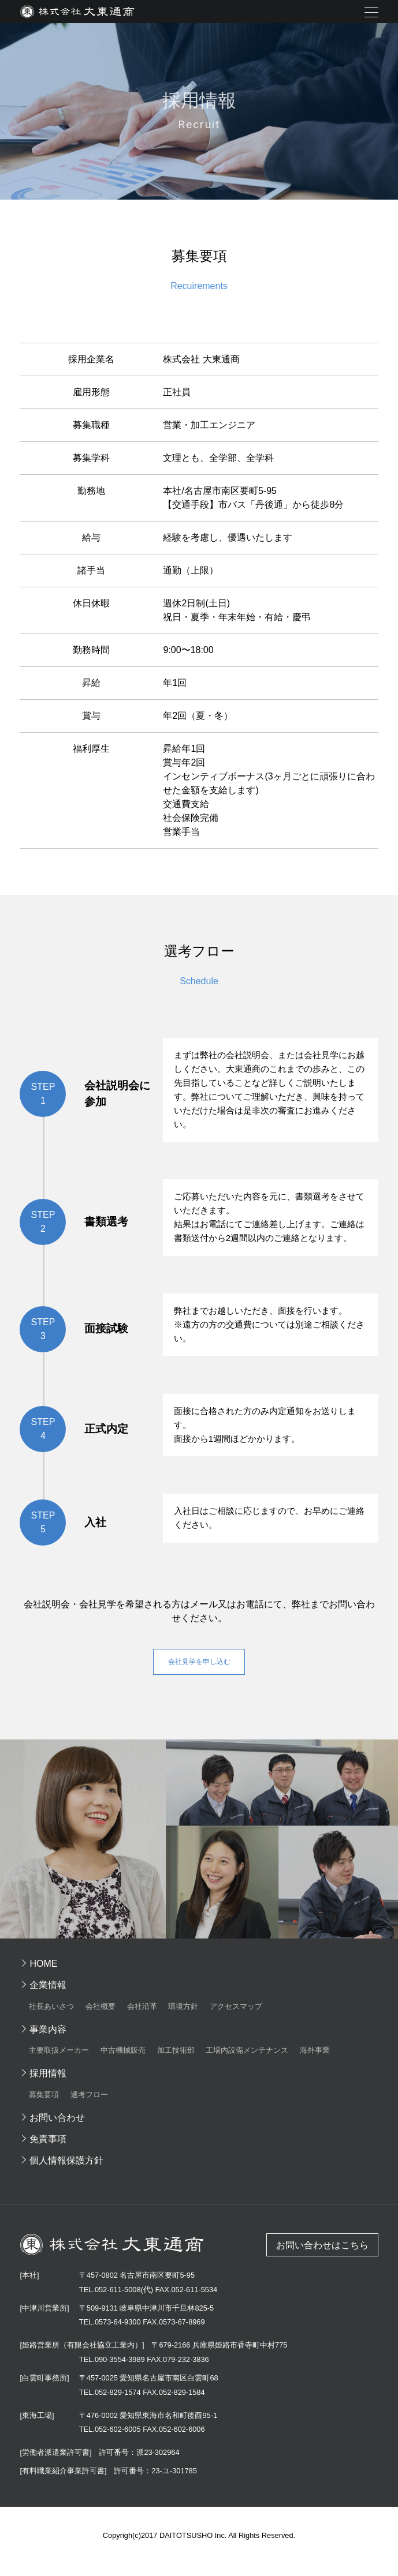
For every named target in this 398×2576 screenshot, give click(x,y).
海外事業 (315, 2061)
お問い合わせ (57, 2129)
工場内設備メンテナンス (247, 2061)
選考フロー (89, 2106)
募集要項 (44, 2106)
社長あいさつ (51, 2017)
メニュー (371, 12)
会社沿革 (142, 2017)
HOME (43, 1974)
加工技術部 (176, 2061)
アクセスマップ (236, 2017)
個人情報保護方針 (66, 2171)
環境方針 (183, 2017)
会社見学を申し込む (199, 1669)
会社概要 (100, 2017)
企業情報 (47, 1996)
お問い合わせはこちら (322, 2256)
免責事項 (47, 2150)
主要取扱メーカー (59, 2061)
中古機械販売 (123, 2061)
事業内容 (47, 2040)
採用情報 (47, 2085)
